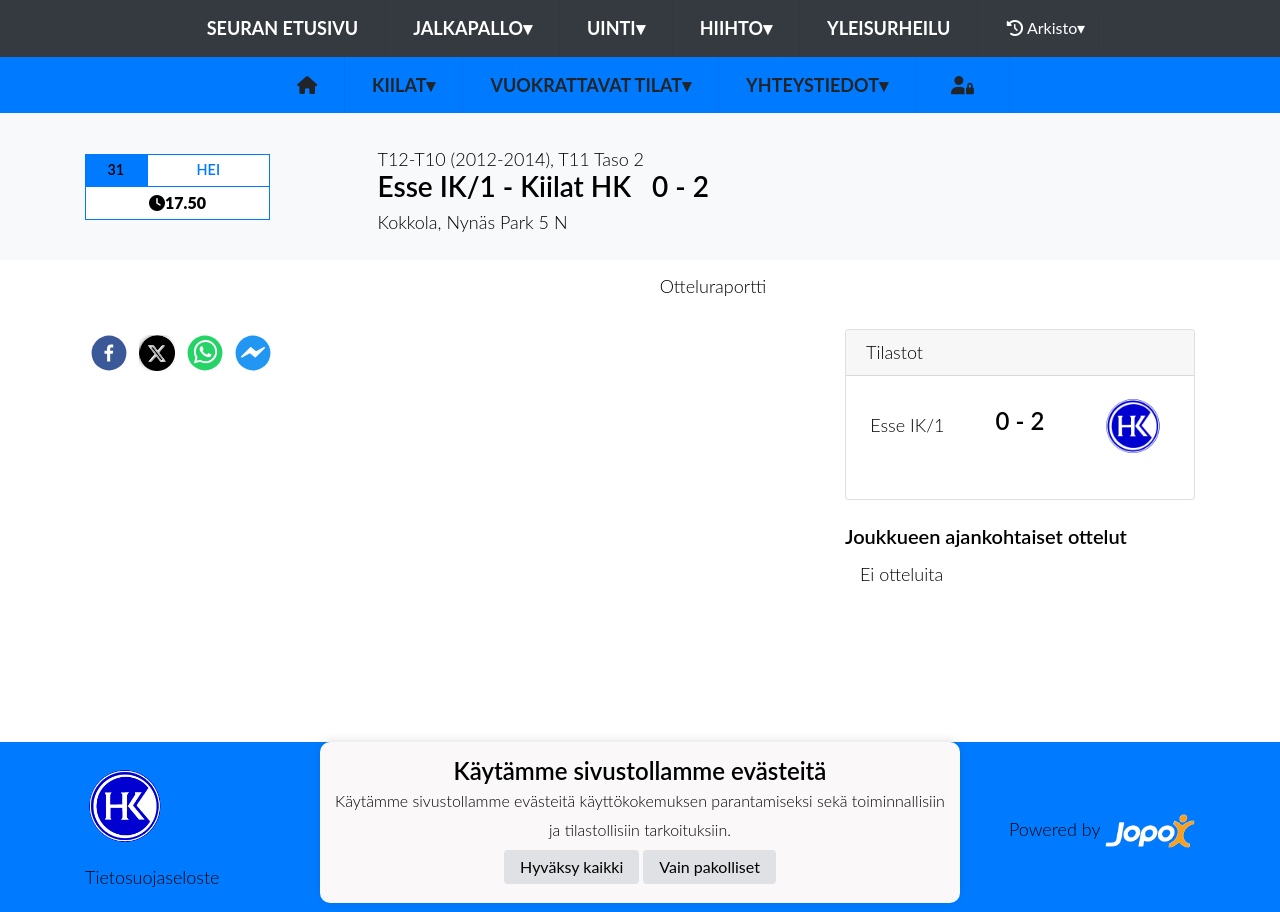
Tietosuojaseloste (152, 877)
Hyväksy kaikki (571, 866)
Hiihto (736, 28)
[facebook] (109, 353)
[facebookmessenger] (253, 353)
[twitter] (157, 353)
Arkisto (1046, 28)
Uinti (616, 28)
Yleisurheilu (888, 28)
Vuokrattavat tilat (590, 85)
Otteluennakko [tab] (571, 286)
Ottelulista (909, 674)
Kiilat (403, 85)
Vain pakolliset (709, 866)
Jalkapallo (472, 28)
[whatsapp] (205, 353)
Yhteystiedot (817, 85)
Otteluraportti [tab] (713, 286)
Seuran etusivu (283, 28)
